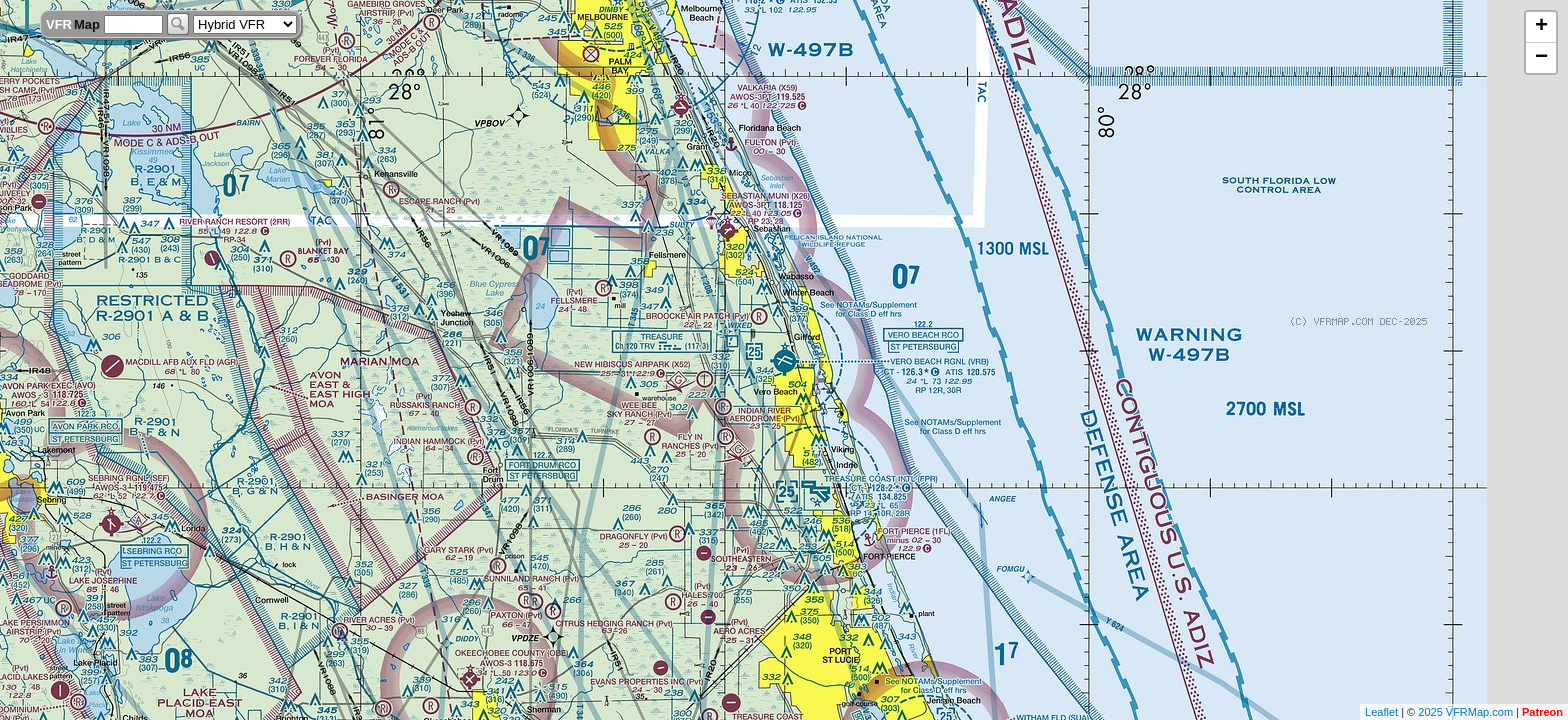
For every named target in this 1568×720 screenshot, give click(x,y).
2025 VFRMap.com (1465, 712)
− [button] (1541, 58)
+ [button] (1541, 27)
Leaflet (1381, 712)
